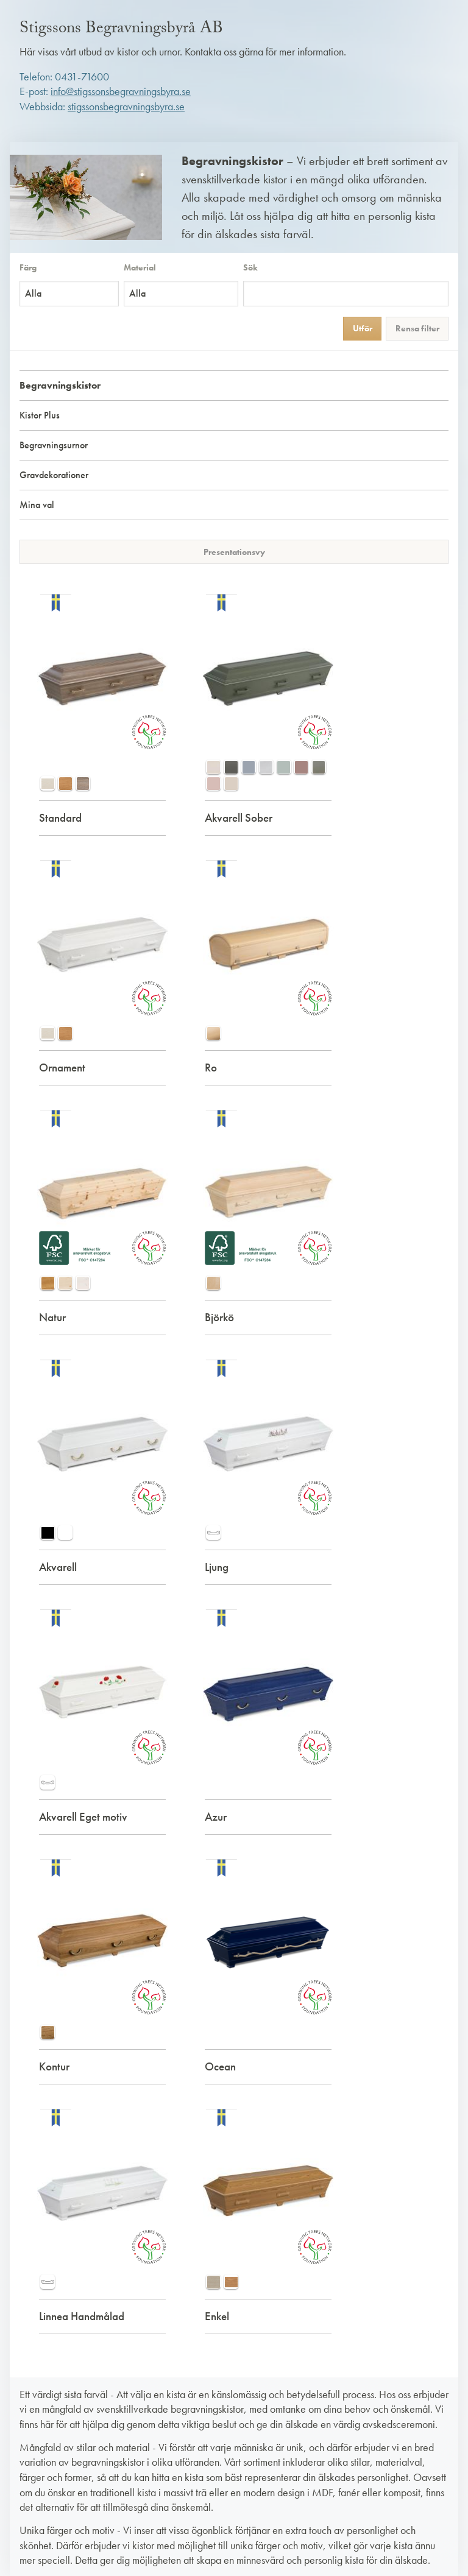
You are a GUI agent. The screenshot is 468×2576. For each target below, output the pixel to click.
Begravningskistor (60, 385)
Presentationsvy (234, 551)
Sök (250, 267)
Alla (33, 293)
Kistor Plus (40, 415)
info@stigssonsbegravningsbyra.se (121, 91)
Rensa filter (417, 328)
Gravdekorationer (54, 474)
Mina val (37, 504)
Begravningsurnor (54, 445)
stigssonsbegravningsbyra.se (126, 106)
